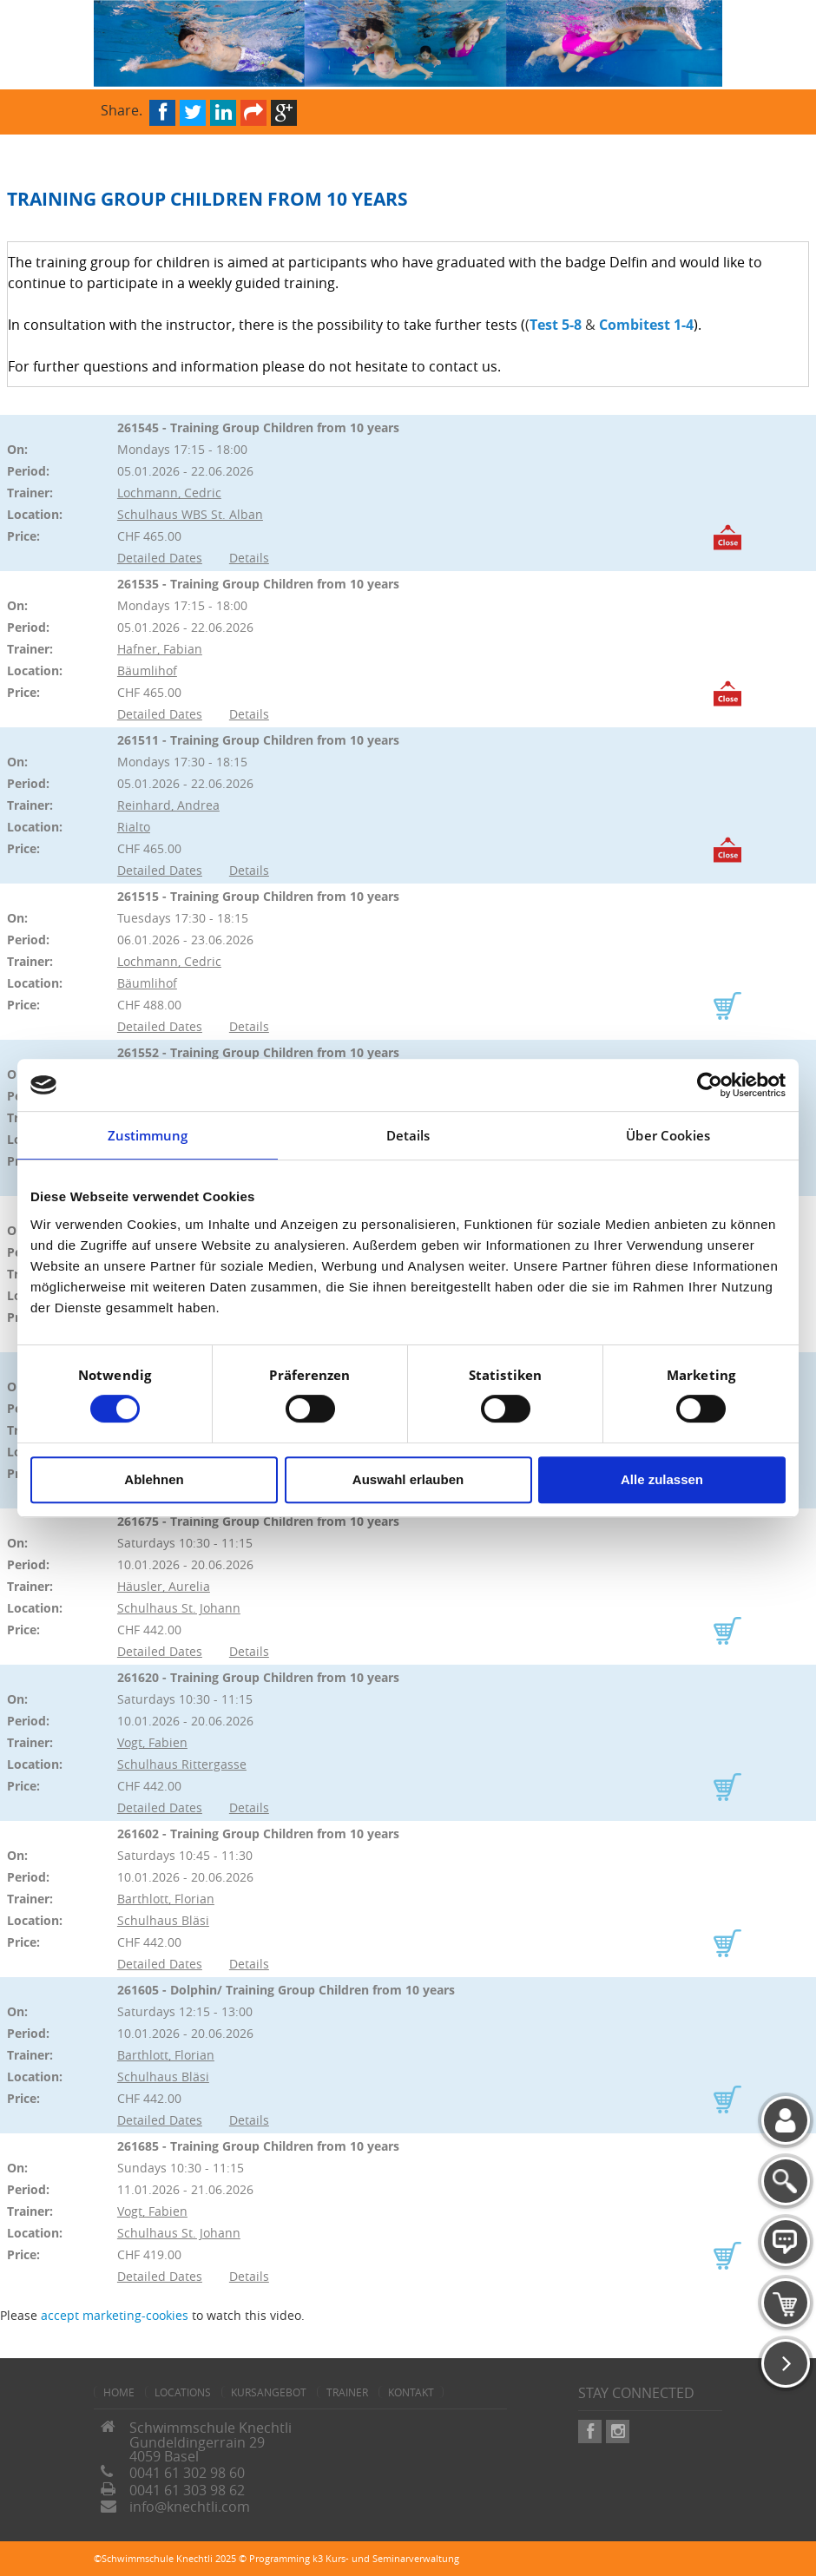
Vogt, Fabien (152, 1742)
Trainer (347, 2392)
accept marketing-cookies (114, 2315)
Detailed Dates (159, 557)
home (119, 2392)
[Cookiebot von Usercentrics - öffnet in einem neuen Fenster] (710, 1085)
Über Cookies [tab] (668, 1135)
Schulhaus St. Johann (178, 1608)
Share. (121, 109)
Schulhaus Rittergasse (182, 1764)
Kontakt (411, 2392)
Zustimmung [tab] (148, 1135)
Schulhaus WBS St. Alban (190, 514)
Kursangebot (268, 2392)
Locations (183, 2392)
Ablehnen (153, 1479)
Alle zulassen (662, 1479)
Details (249, 557)
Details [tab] (408, 1135)
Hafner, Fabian (159, 649)
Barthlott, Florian (165, 1898)
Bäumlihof (147, 670)
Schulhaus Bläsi (163, 1920)
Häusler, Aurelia (163, 1586)
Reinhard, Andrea (168, 805)
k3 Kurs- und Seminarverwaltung (386, 2558)
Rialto (133, 826)
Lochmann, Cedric (169, 492)
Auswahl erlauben (408, 1479)
